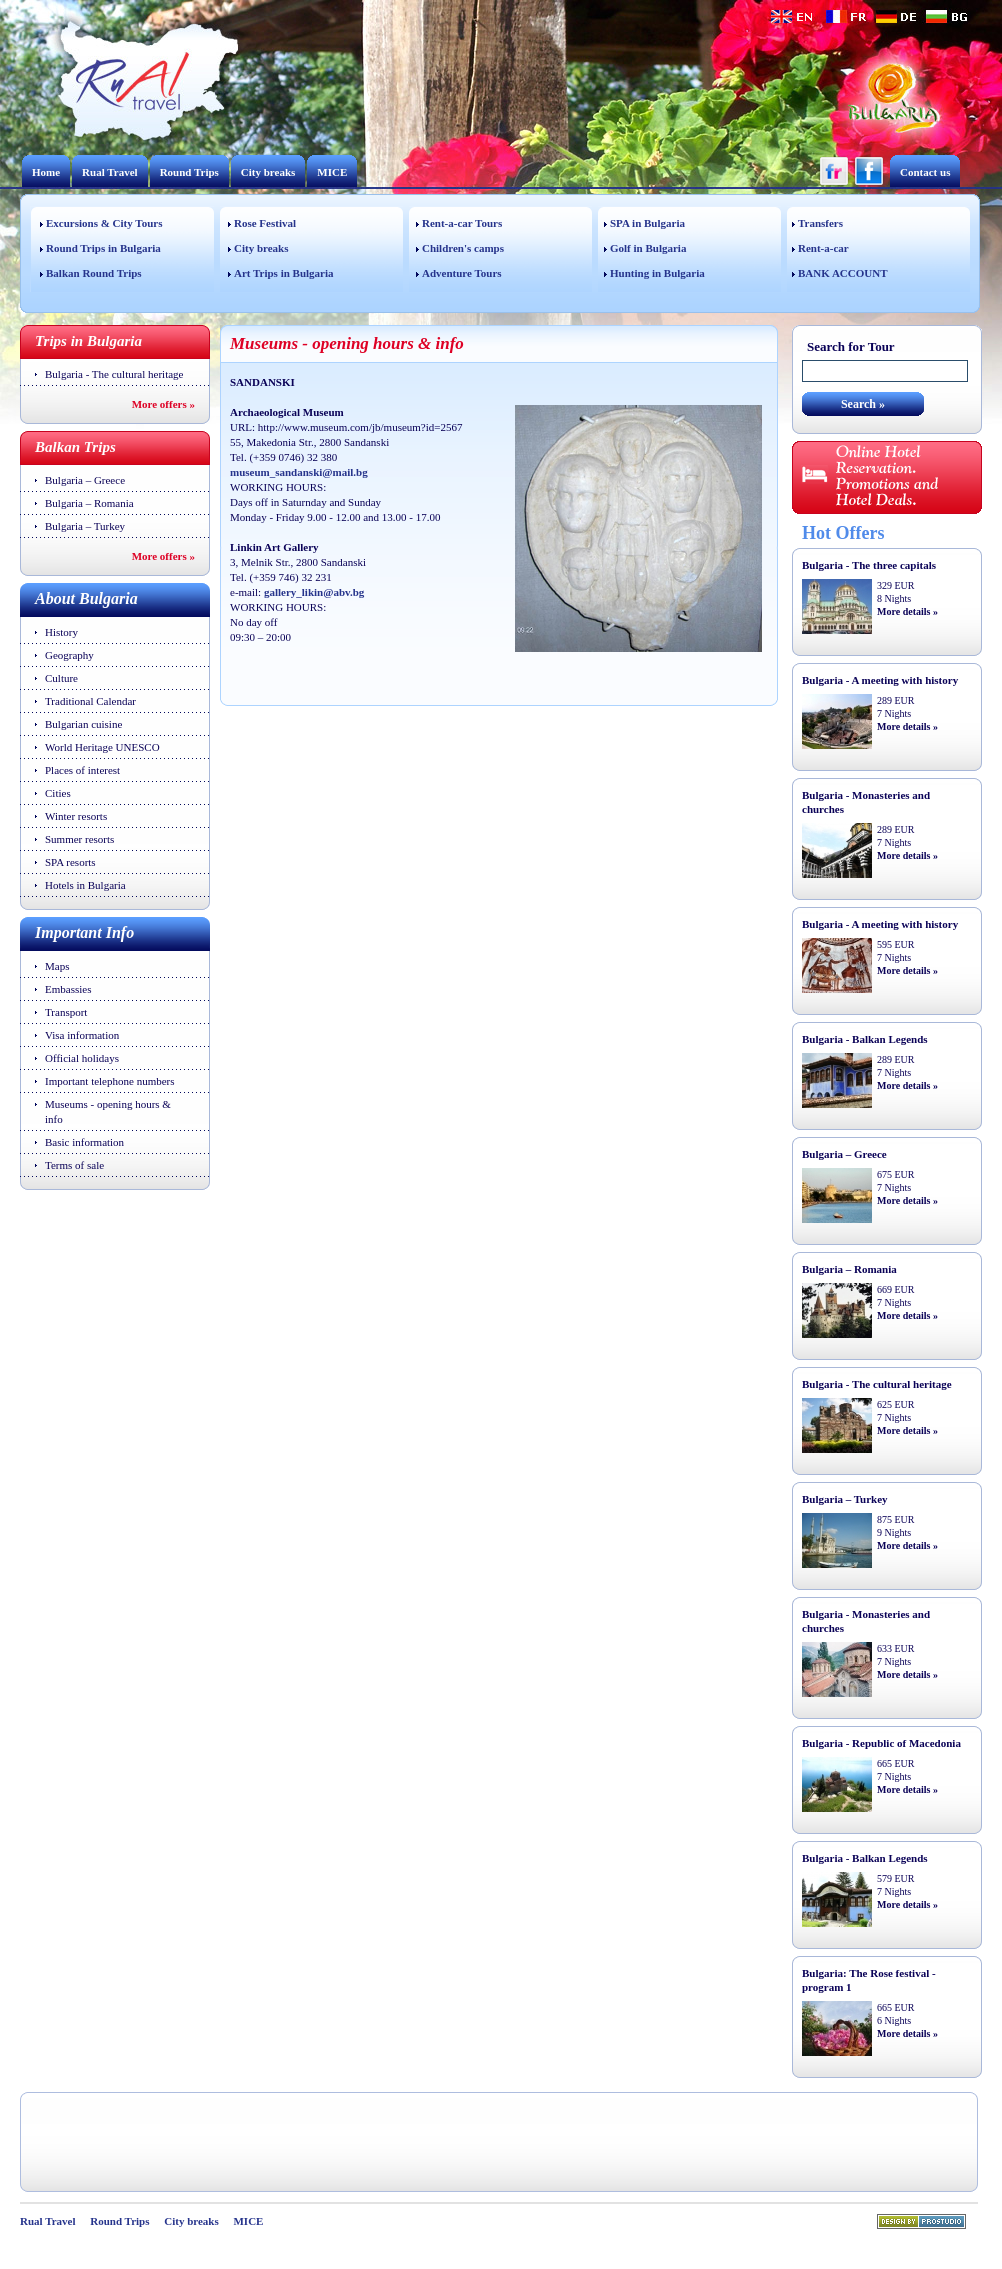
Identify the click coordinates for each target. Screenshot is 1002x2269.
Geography (69, 655)
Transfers (820, 223)
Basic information (84, 1142)
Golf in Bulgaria (648, 248)
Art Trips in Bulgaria (284, 273)
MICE (332, 172)
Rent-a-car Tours (462, 223)
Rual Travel (110, 172)
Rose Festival (265, 223)
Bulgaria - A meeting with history (880, 680)
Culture (61, 678)
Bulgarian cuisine (83, 724)
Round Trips (189, 172)
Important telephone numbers (110, 1081)
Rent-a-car (823, 248)
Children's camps (463, 248)
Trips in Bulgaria (88, 341)
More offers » (163, 404)
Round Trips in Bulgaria (103, 248)
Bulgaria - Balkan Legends (865, 1039)
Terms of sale (74, 1165)
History (61, 632)
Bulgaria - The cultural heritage (114, 374)
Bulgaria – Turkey (85, 526)
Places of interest (82, 770)
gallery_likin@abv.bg (314, 592)
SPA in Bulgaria (647, 223)
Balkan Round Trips (94, 273)
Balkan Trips (75, 447)
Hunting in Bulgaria (657, 273)
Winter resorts (76, 816)
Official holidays (82, 1058)
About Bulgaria (86, 598)
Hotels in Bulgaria (85, 885)
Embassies (68, 989)
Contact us (925, 172)
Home (46, 172)
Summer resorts (79, 839)
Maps (57, 966)
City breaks (268, 172)
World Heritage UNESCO (102, 747)
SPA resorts (70, 862)
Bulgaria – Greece (85, 480)
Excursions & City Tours (104, 223)
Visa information (82, 1035)
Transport (66, 1012)
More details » (907, 611)
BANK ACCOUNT (843, 273)
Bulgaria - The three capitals (869, 565)
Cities (58, 793)
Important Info (84, 932)
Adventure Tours (462, 273)
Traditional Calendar (90, 701)
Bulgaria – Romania (89, 503)
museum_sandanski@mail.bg (299, 472)
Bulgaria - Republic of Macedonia (881, 1743)
